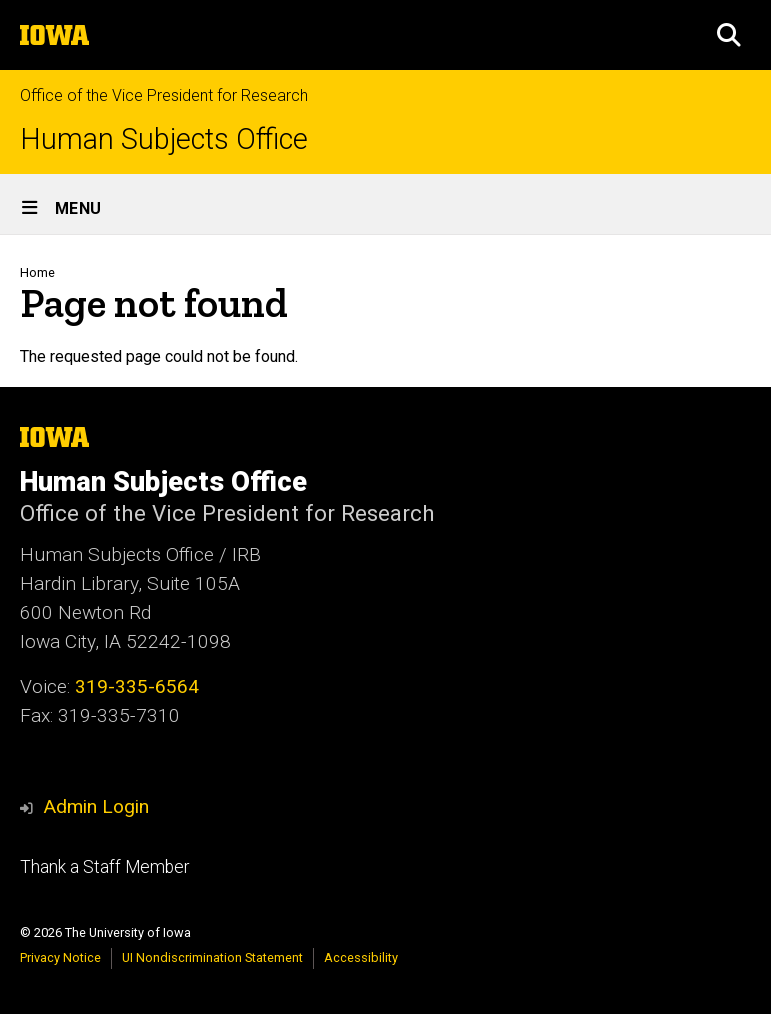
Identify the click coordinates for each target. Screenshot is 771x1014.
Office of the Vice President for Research (164, 95)
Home (37, 272)
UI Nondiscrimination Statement (212, 957)
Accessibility (361, 957)
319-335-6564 (137, 686)
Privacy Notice (60, 957)
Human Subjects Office (164, 139)
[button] (729, 35)
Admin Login (96, 806)
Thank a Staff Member (104, 867)
